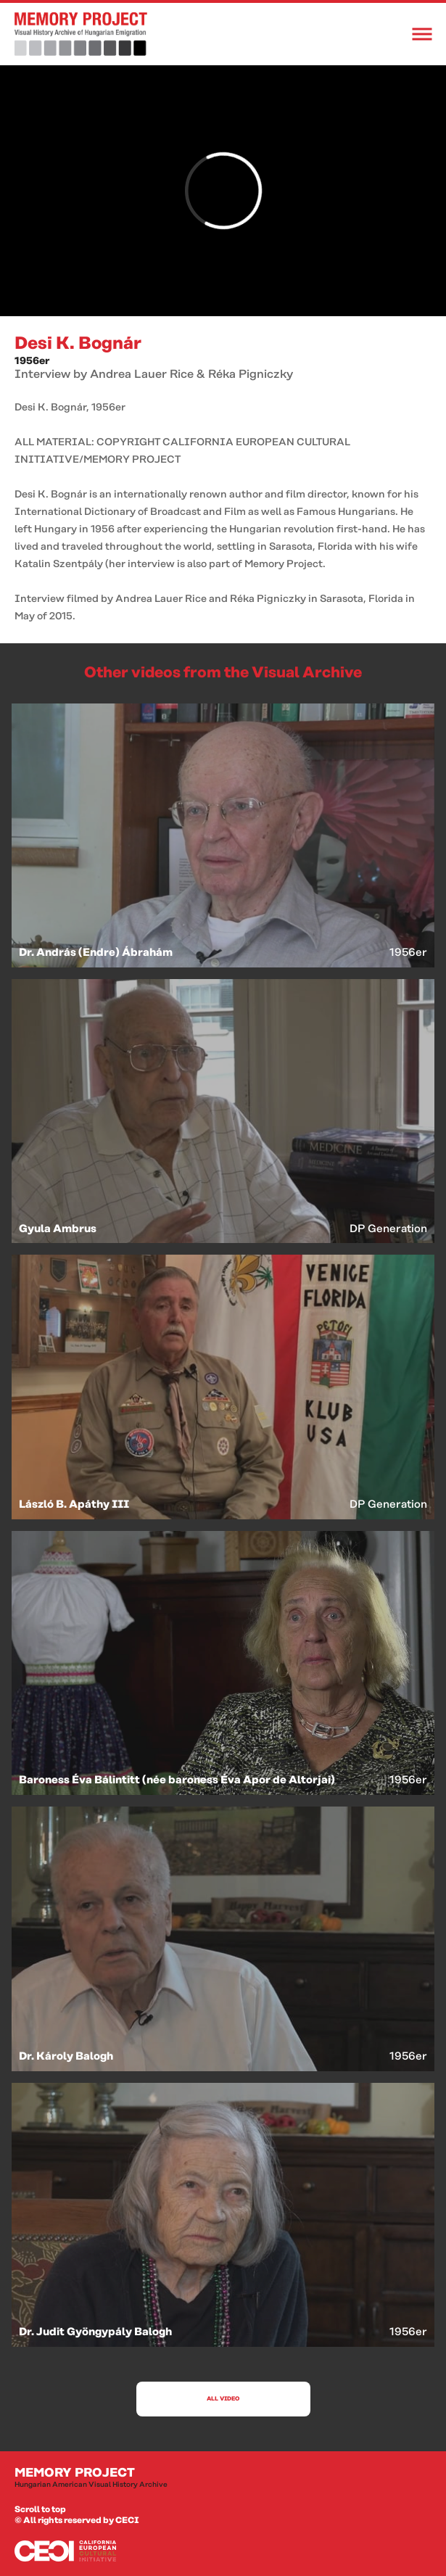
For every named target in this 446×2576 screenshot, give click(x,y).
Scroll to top (40, 2509)
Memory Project (223, 2478)
